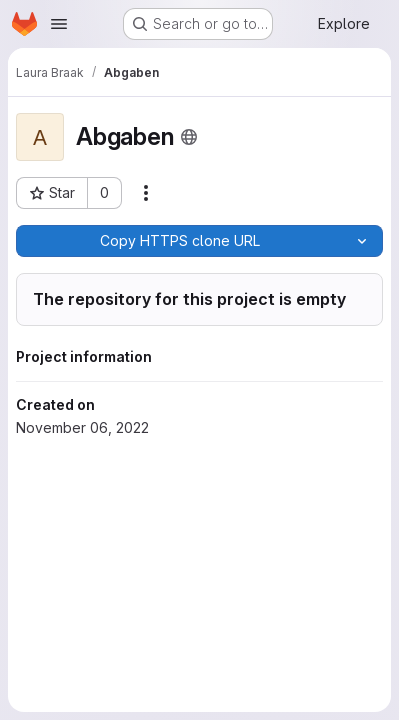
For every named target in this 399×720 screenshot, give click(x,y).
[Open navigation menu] (59, 24)
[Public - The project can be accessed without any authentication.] (189, 137)
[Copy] (179, 241)
